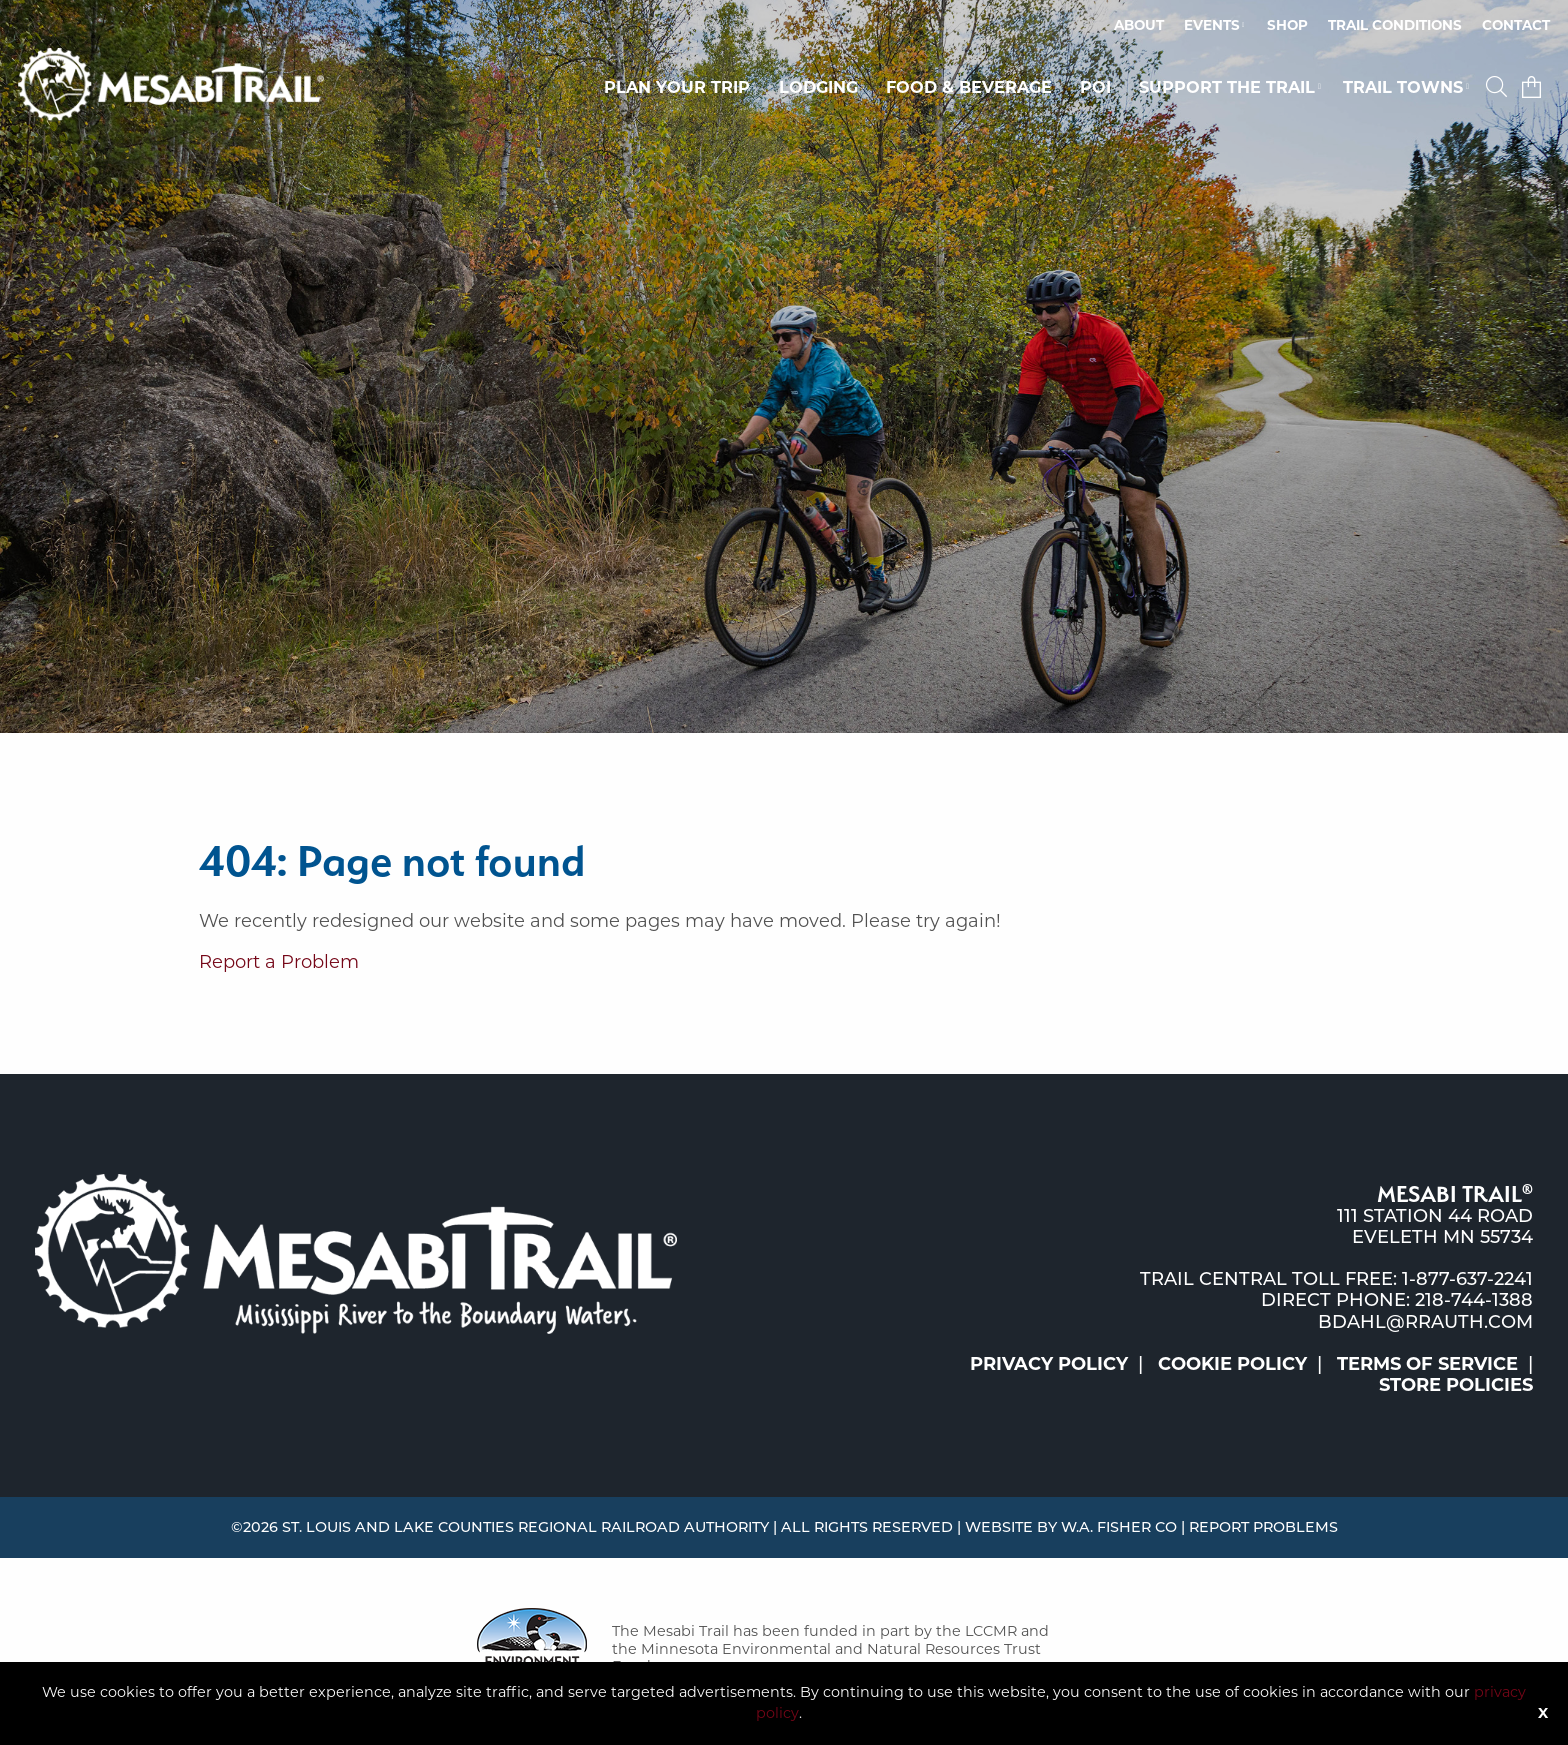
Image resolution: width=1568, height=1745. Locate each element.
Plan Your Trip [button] (677, 87)
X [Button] (1543, 1713)
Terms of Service (1427, 1364)
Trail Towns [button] (1403, 87)
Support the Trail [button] (1227, 87)
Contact (1516, 25)
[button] (1499, 87)
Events (1212, 25)
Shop (1287, 25)
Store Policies (1456, 1385)
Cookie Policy (1232, 1364)
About (1139, 25)
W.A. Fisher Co (1119, 1527)
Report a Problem (279, 962)
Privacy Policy (1049, 1364)
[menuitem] (1139, 26)
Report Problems (1263, 1527)
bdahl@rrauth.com (1425, 1322)
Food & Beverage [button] (969, 87)
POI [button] (1095, 87)
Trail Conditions (1395, 25)
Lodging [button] (818, 87)
